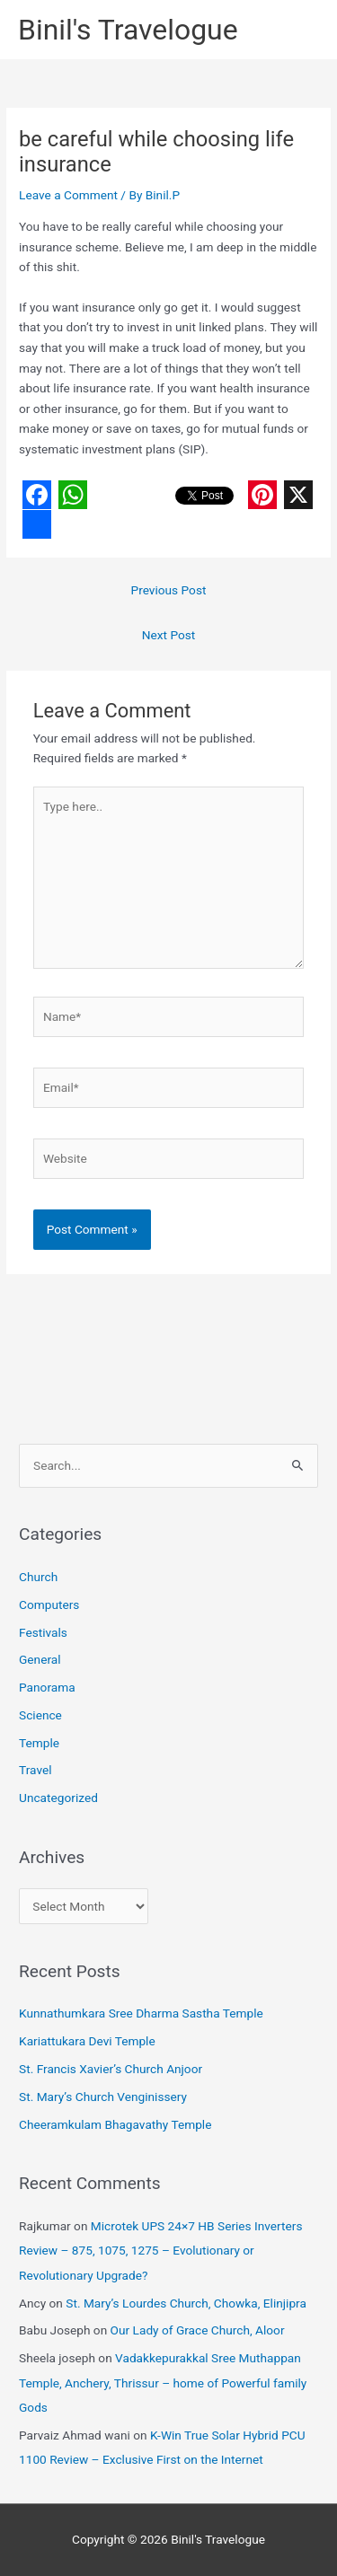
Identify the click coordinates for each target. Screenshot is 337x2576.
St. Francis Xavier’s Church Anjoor (110, 2069)
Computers (49, 1604)
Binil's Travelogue (128, 30)
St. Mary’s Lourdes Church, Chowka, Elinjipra (186, 2303)
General (40, 1659)
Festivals (43, 1632)
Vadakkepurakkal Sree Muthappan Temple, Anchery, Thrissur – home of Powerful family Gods (162, 2382)
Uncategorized (58, 1797)
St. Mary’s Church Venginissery (103, 2096)
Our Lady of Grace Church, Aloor (198, 2330)
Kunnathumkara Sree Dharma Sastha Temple (141, 2013)
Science (40, 1715)
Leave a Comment (68, 195)
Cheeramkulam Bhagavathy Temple (115, 2124)
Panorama (47, 1687)
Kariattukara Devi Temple (87, 2041)
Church (38, 1576)
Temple (39, 1743)
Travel (35, 1770)
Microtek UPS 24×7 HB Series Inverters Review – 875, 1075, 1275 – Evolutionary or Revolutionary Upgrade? (160, 2250)
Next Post (169, 635)
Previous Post (169, 590)
